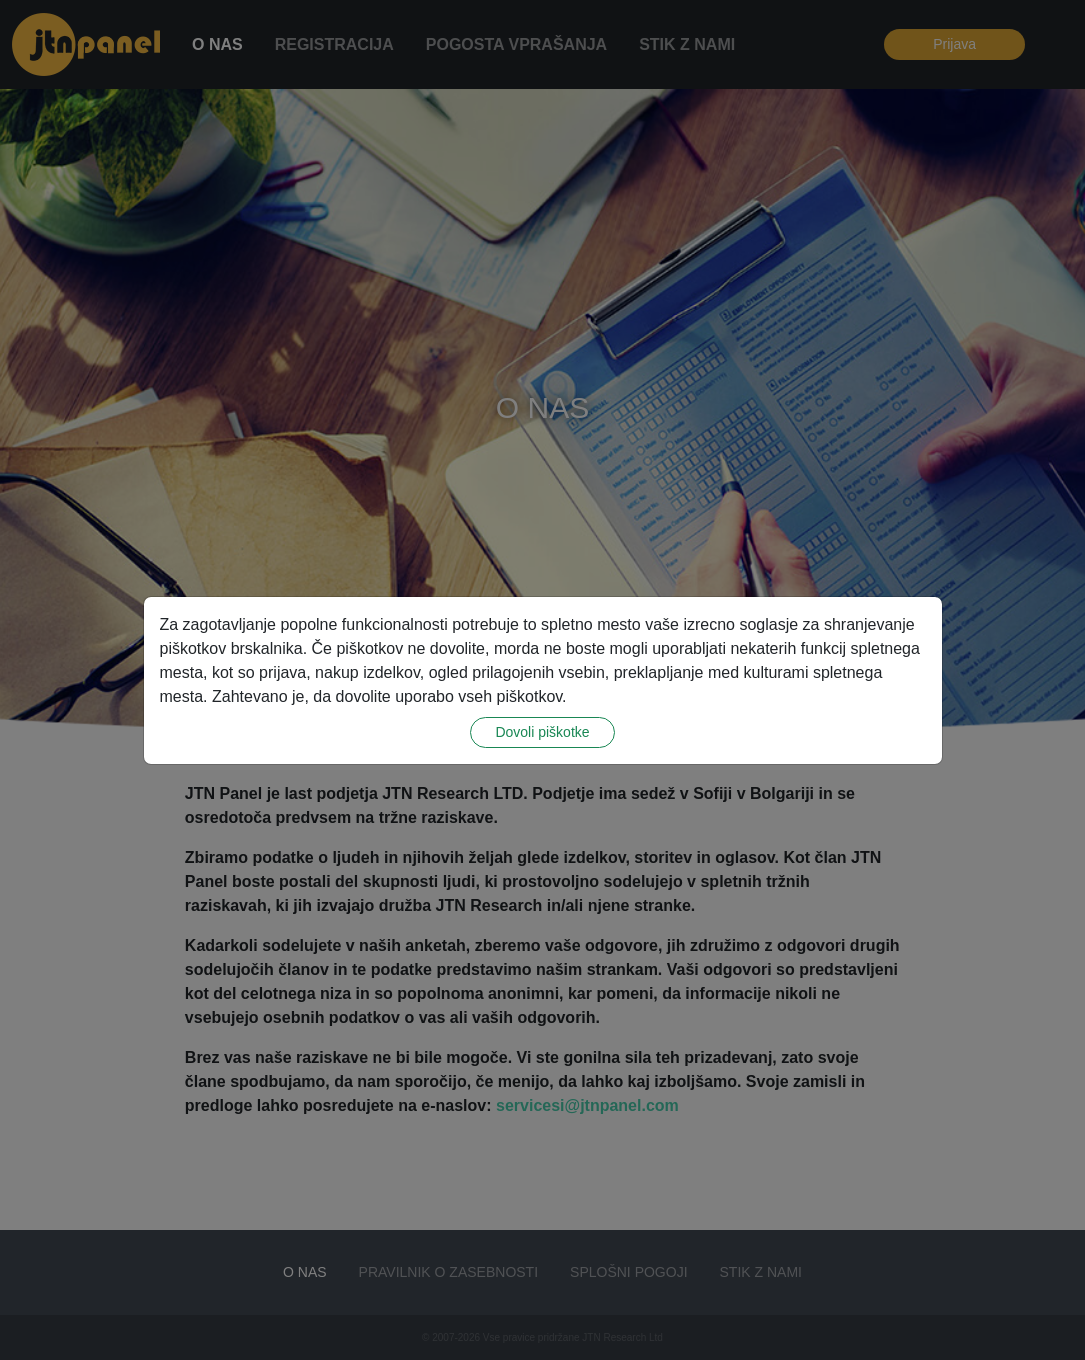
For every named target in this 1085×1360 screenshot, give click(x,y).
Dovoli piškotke (542, 732)
